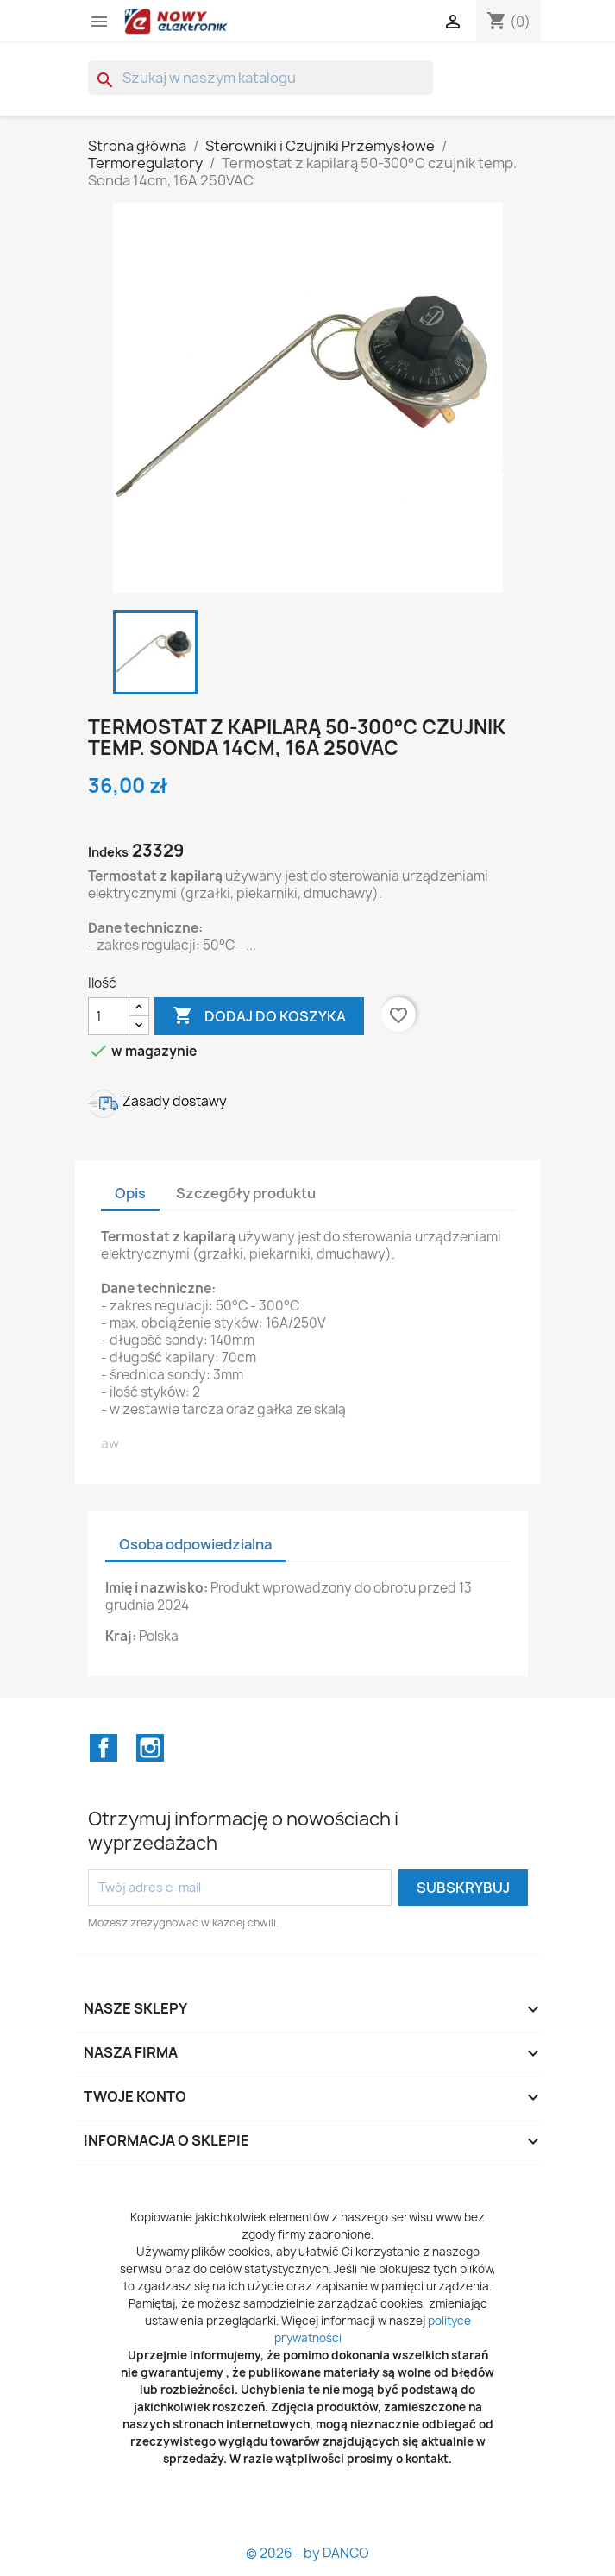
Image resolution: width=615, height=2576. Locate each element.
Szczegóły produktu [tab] (246, 1193)
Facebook (103, 1748)
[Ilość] (108, 1016)
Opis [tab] (130, 1193)
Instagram (150, 1748)
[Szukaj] (260, 77)
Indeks (108, 852)
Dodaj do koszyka (259, 1016)
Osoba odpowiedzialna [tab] (195, 1544)
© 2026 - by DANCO (307, 2553)
